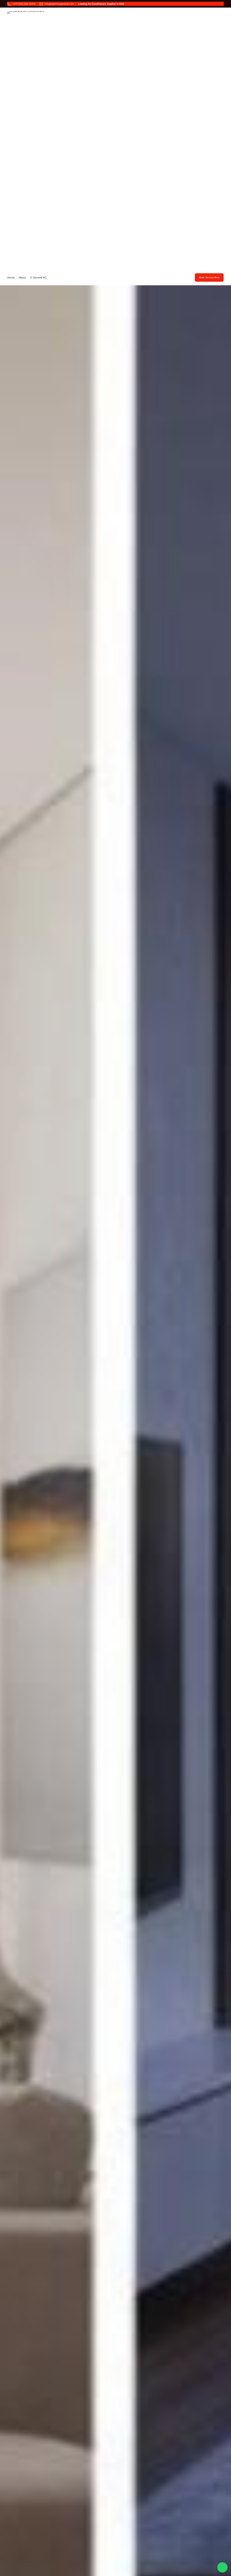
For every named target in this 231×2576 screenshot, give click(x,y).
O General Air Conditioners (42, 15)
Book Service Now (208, 15)
